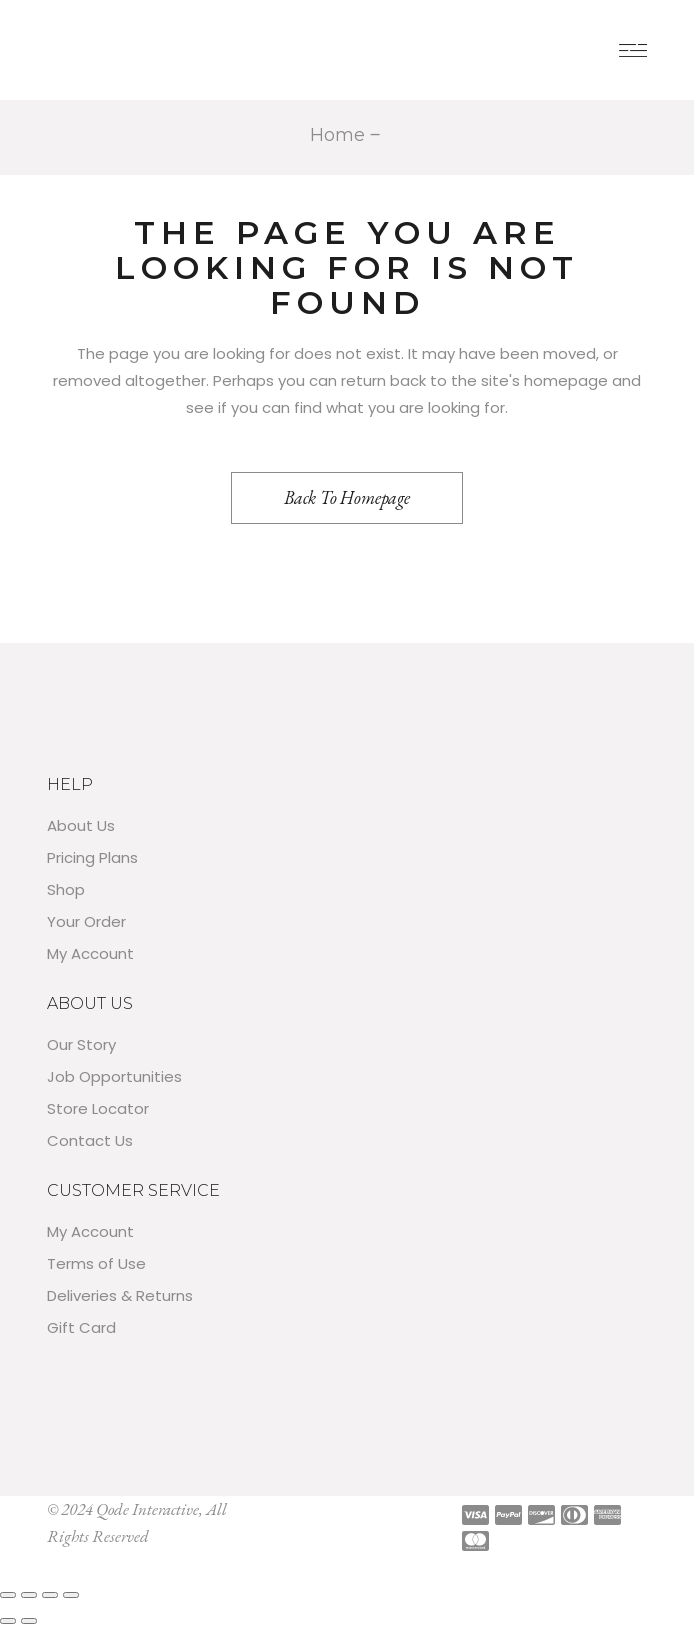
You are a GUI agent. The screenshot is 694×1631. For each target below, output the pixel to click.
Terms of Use (96, 1263)
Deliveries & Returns (120, 1295)
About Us (81, 825)
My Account (90, 953)
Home (337, 135)
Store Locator (98, 1108)
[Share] (50, 1595)
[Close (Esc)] (71, 1595)
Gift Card (81, 1327)
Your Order (86, 921)
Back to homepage (347, 497)
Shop (66, 889)
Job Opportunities (114, 1076)
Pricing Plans (92, 857)
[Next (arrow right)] (29, 1621)
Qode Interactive (147, 1509)
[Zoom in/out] (8, 1595)
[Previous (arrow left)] (8, 1621)
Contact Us (90, 1140)
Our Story (81, 1044)
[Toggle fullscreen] (29, 1595)
